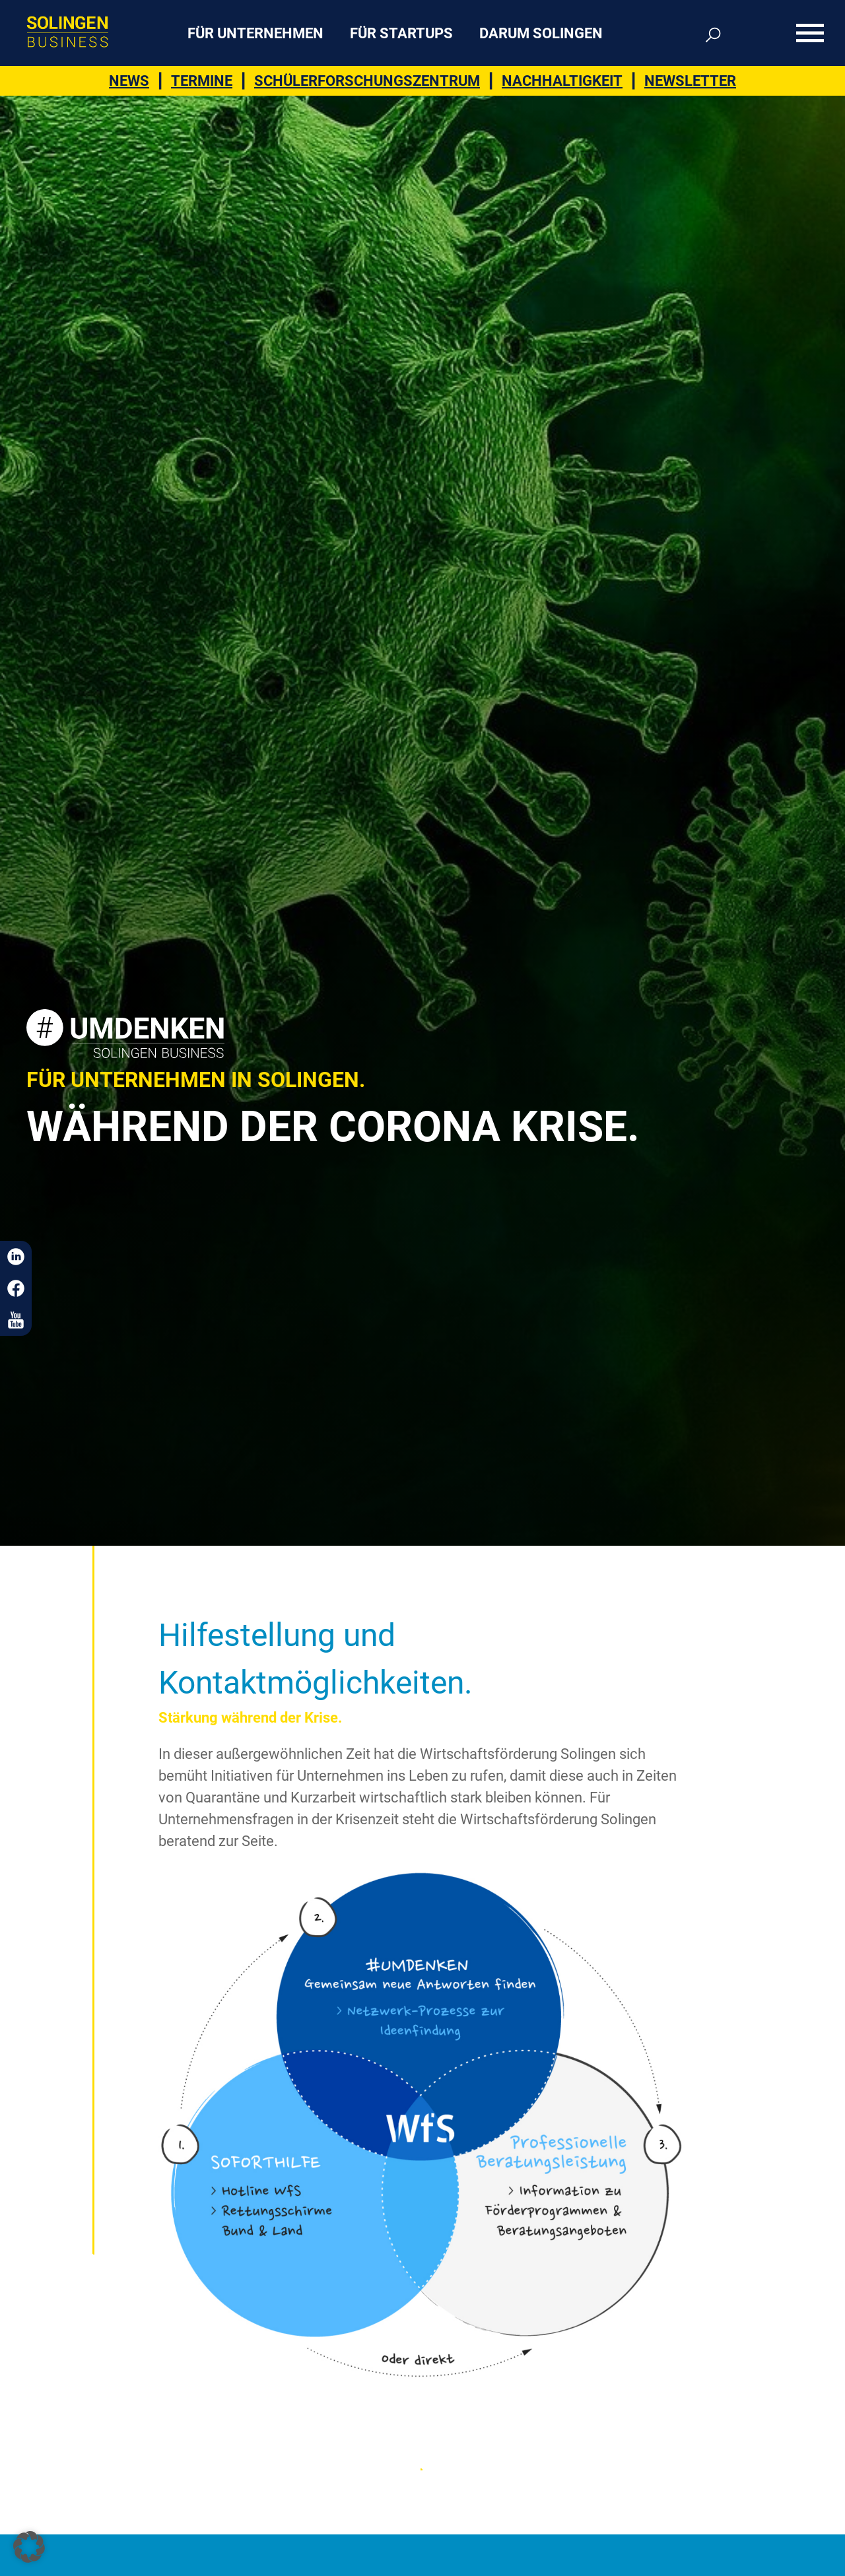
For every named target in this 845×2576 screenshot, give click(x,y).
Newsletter (690, 81)
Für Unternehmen (255, 33)
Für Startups (401, 33)
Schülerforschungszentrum (367, 81)
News (129, 81)
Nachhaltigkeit (562, 81)
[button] (29, 2547)
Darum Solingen (541, 33)
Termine (201, 81)
